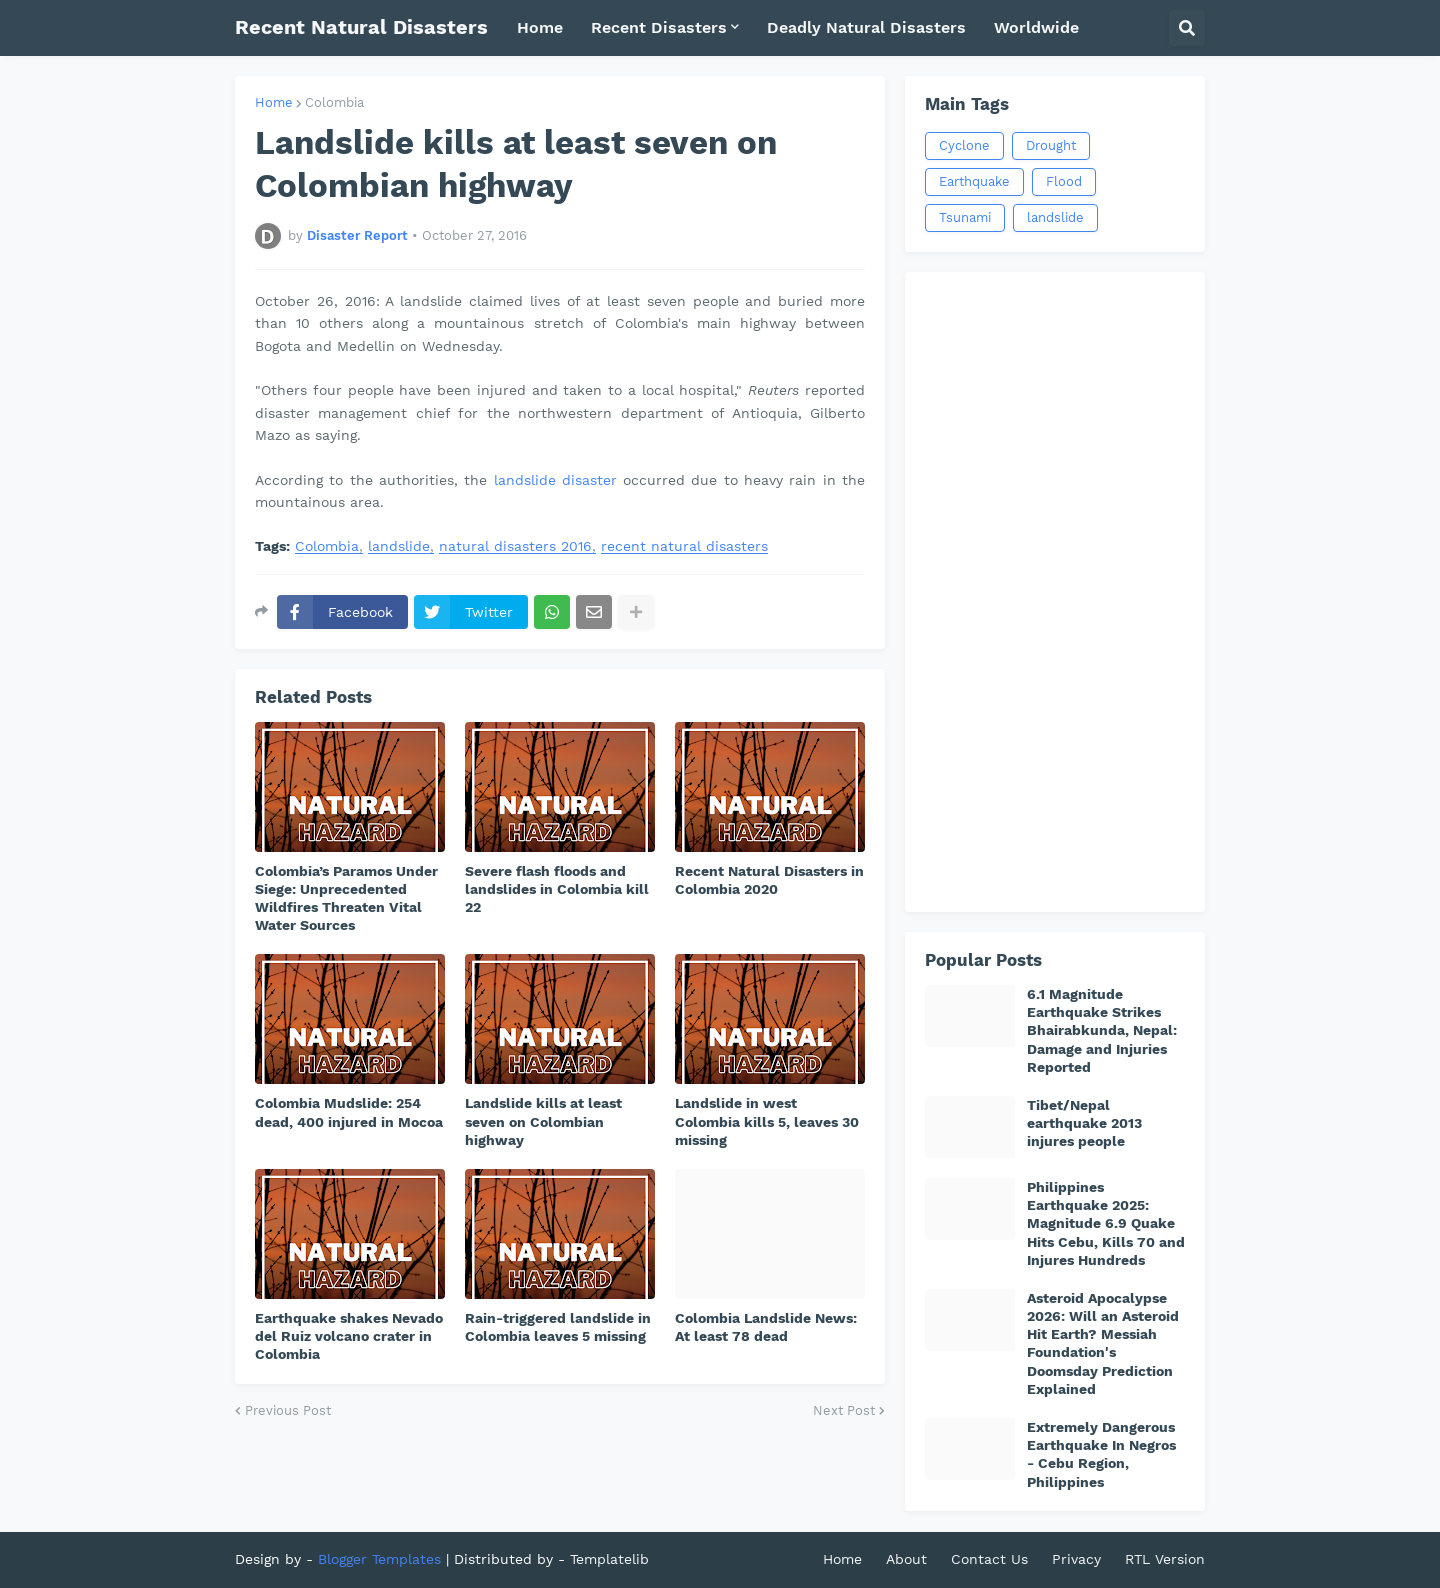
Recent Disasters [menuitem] (659, 27)
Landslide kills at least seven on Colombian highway (543, 1121)
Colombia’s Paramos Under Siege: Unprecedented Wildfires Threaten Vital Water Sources (346, 898)
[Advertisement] (1055, 592)
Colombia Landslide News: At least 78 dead (766, 1327)
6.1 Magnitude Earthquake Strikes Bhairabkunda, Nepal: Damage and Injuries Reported (1102, 1030)
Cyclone (964, 145)
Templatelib (609, 1559)
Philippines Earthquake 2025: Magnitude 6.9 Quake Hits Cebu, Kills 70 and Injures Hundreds (1106, 1223)
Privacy (1076, 1559)
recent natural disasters (684, 546)
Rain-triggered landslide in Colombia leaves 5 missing (558, 1327)
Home (274, 102)
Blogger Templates (379, 1559)
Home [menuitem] (540, 27)
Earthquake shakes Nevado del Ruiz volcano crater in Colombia (349, 1336)
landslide (399, 546)
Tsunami (965, 217)
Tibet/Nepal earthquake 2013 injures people (1084, 1123)
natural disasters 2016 (515, 546)
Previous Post (288, 1410)
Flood (1064, 181)
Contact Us (989, 1559)
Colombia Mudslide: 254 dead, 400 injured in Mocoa (349, 1112)
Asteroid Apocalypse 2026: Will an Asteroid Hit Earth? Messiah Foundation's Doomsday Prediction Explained (1103, 1343)
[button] (1187, 28)
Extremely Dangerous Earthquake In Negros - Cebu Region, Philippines (1101, 1454)
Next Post (844, 1410)
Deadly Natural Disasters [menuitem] (866, 27)
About (906, 1559)
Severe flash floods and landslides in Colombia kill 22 (557, 889)
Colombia (334, 102)
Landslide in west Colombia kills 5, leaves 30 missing (767, 1121)
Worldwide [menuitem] (1036, 27)
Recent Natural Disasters (361, 27)
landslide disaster (555, 480)
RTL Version (1165, 1559)
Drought (1051, 145)
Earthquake (974, 181)
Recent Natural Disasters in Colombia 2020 (769, 880)
